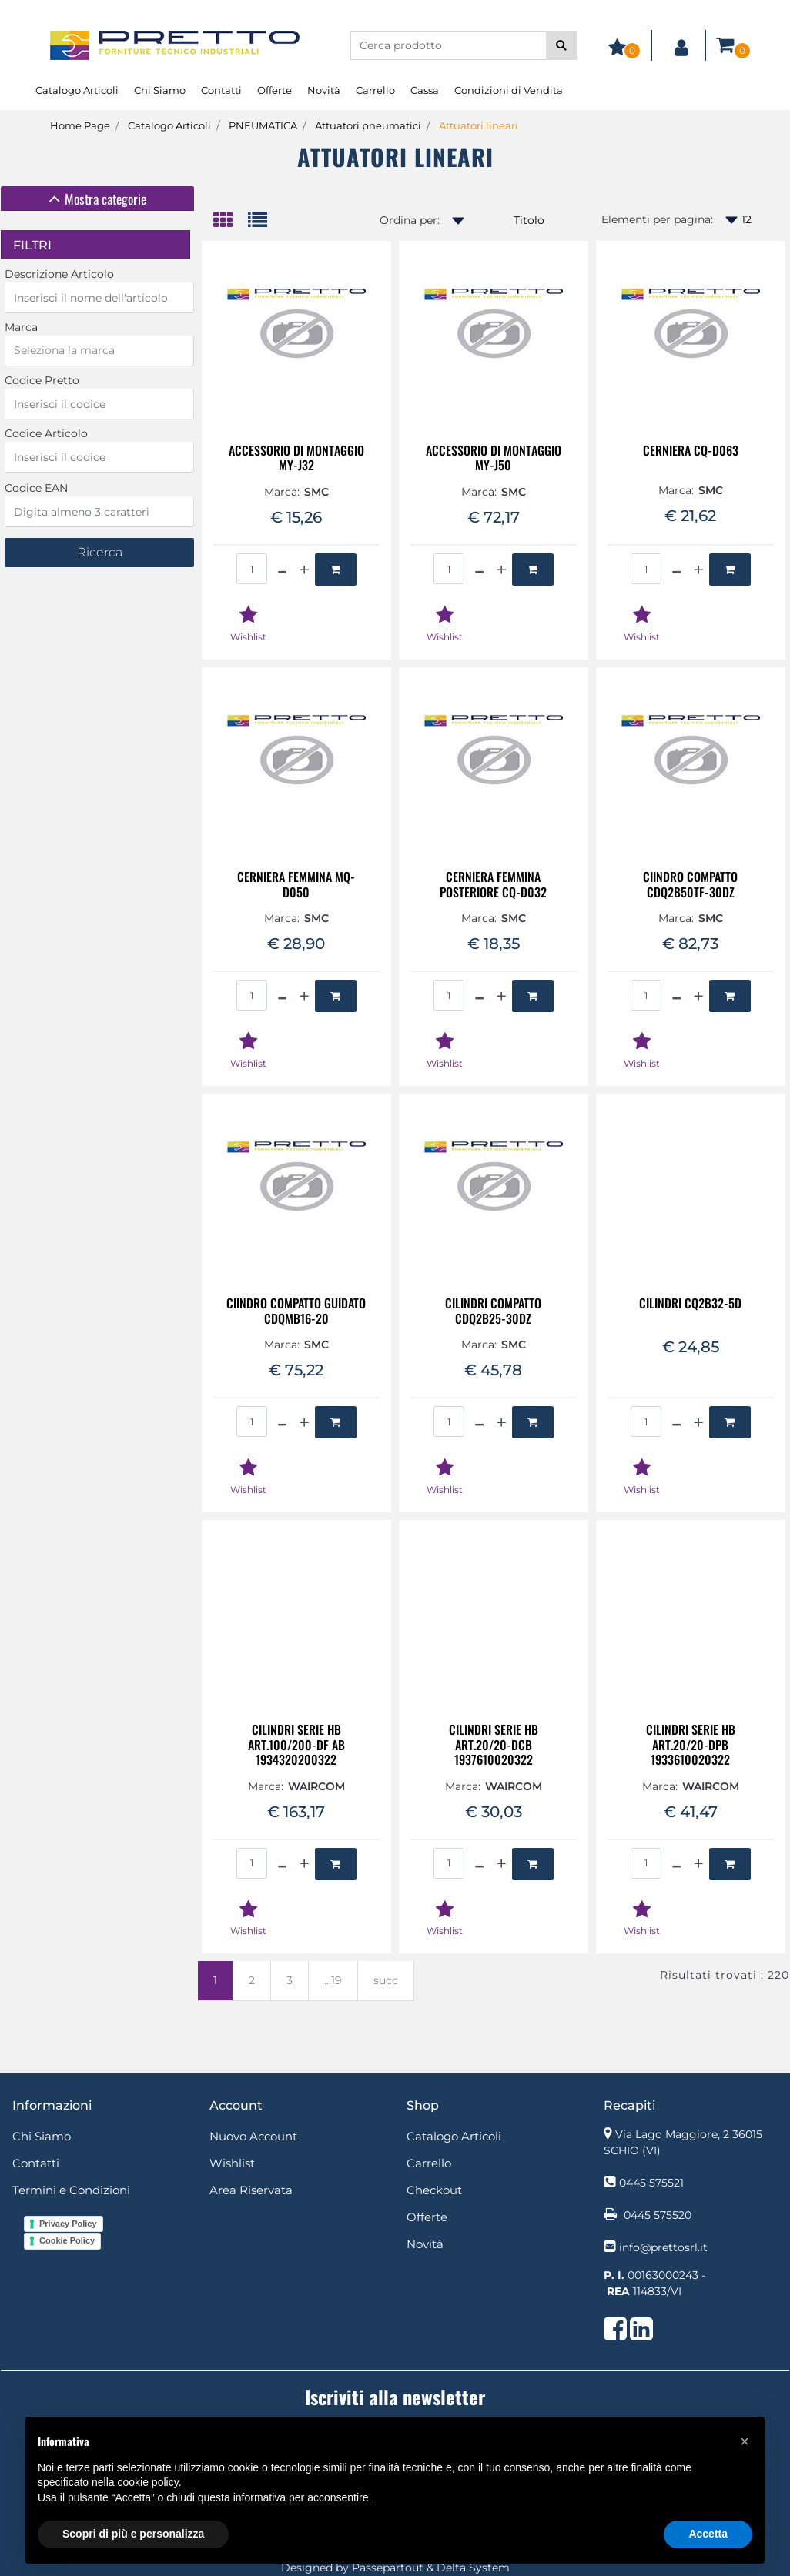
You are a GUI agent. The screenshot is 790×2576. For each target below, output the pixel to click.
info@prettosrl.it (663, 2247)
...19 (333, 1980)
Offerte (274, 90)
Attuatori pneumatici (368, 125)
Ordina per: (410, 220)
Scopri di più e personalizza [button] (133, 2534)
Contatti (221, 90)
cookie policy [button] (148, 2482)
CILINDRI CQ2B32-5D (690, 1304)
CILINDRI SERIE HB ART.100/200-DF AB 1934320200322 (296, 1744)
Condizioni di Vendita (508, 90)
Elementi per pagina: (657, 219)
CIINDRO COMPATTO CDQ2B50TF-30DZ (690, 884)
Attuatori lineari (478, 125)
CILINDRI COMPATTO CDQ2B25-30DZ (493, 1310)
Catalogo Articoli (77, 90)
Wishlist (232, 2163)
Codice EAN (36, 488)
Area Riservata (251, 2190)
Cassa (424, 90)
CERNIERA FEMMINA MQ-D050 (296, 884)
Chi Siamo (160, 90)
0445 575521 (651, 2183)
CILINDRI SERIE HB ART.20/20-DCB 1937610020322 (493, 1744)
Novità (323, 90)
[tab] (97, 198)
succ (385, 1980)
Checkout (434, 2190)
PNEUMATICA (263, 125)
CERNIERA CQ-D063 (690, 451)
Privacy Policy (68, 2223)
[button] (561, 45)
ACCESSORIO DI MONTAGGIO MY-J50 (493, 458)
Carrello (375, 90)
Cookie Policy (67, 2240)
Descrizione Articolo (59, 274)
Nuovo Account (253, 2136)
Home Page (80, 125)
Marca (21, 327)
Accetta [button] (708, 2534)
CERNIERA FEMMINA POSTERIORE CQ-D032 (493, 884)
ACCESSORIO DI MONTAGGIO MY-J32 (296, 458)
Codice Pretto (42, 380)
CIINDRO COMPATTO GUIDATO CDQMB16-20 (296, 1310)
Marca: (282, 492)
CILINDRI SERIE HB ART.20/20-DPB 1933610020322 (690, 1744)
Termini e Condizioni (71, 2190)
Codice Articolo (46, 433)
